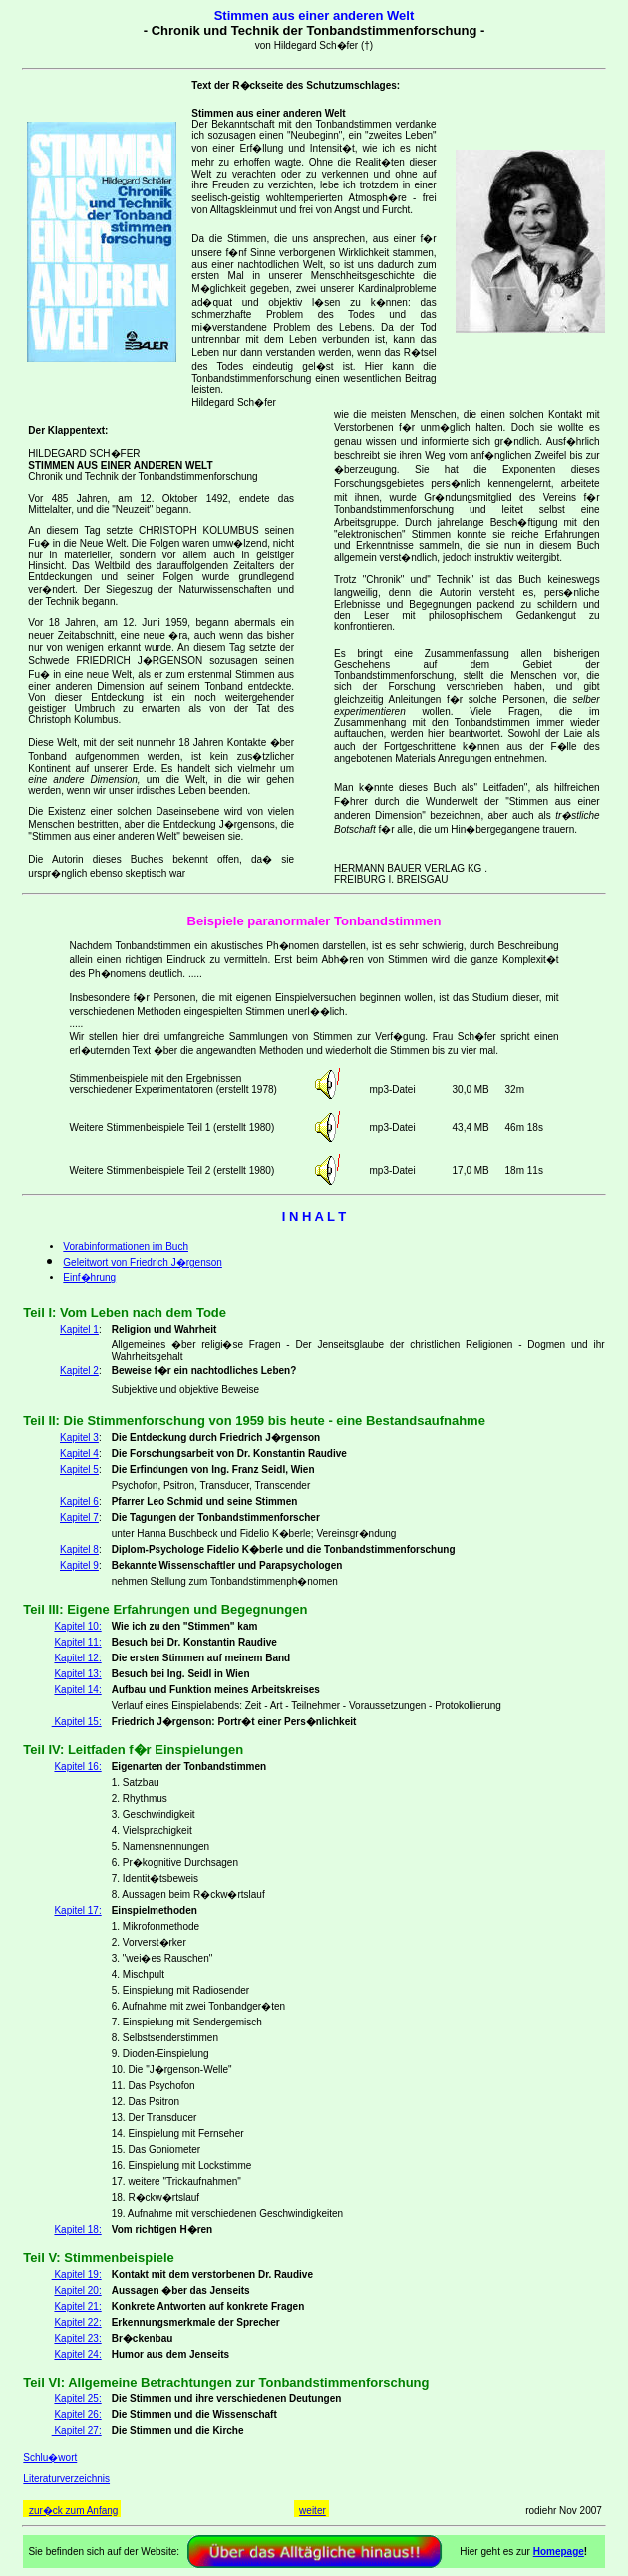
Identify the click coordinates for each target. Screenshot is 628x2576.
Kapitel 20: (77, 2290)
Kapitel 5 (79, 1469)
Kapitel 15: (77, 1721)
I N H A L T (314, 1216)
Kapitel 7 (79, 1517)
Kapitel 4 (79, 1453)
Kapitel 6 (79, 1501)
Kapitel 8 (79, 1549)
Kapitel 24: (77, 2354)
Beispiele (215, 921)
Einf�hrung (89, 1277)
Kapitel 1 (79, 1329)
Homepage (558, 2551)
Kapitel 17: (77, 1910)
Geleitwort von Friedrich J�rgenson (142, 1262)
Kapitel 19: (77, 2274)
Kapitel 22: (77, 2322)
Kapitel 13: (77, 1673)
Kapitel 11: (77, 1642)
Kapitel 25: (77, 2398)
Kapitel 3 (79, 1437)
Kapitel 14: (77, 1689)
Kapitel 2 (79, 1370)
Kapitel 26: (77, 2414)
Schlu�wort (50, 2457)
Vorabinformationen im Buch (125, 1246)
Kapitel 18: (77, 2229)
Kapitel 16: (77, 1766)
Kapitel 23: (77, 2338)
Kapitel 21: (77, 2306)
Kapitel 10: (77, 1626)
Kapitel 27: (77, 2430)
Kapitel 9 (79, 1565)
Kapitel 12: (77, 1658)
